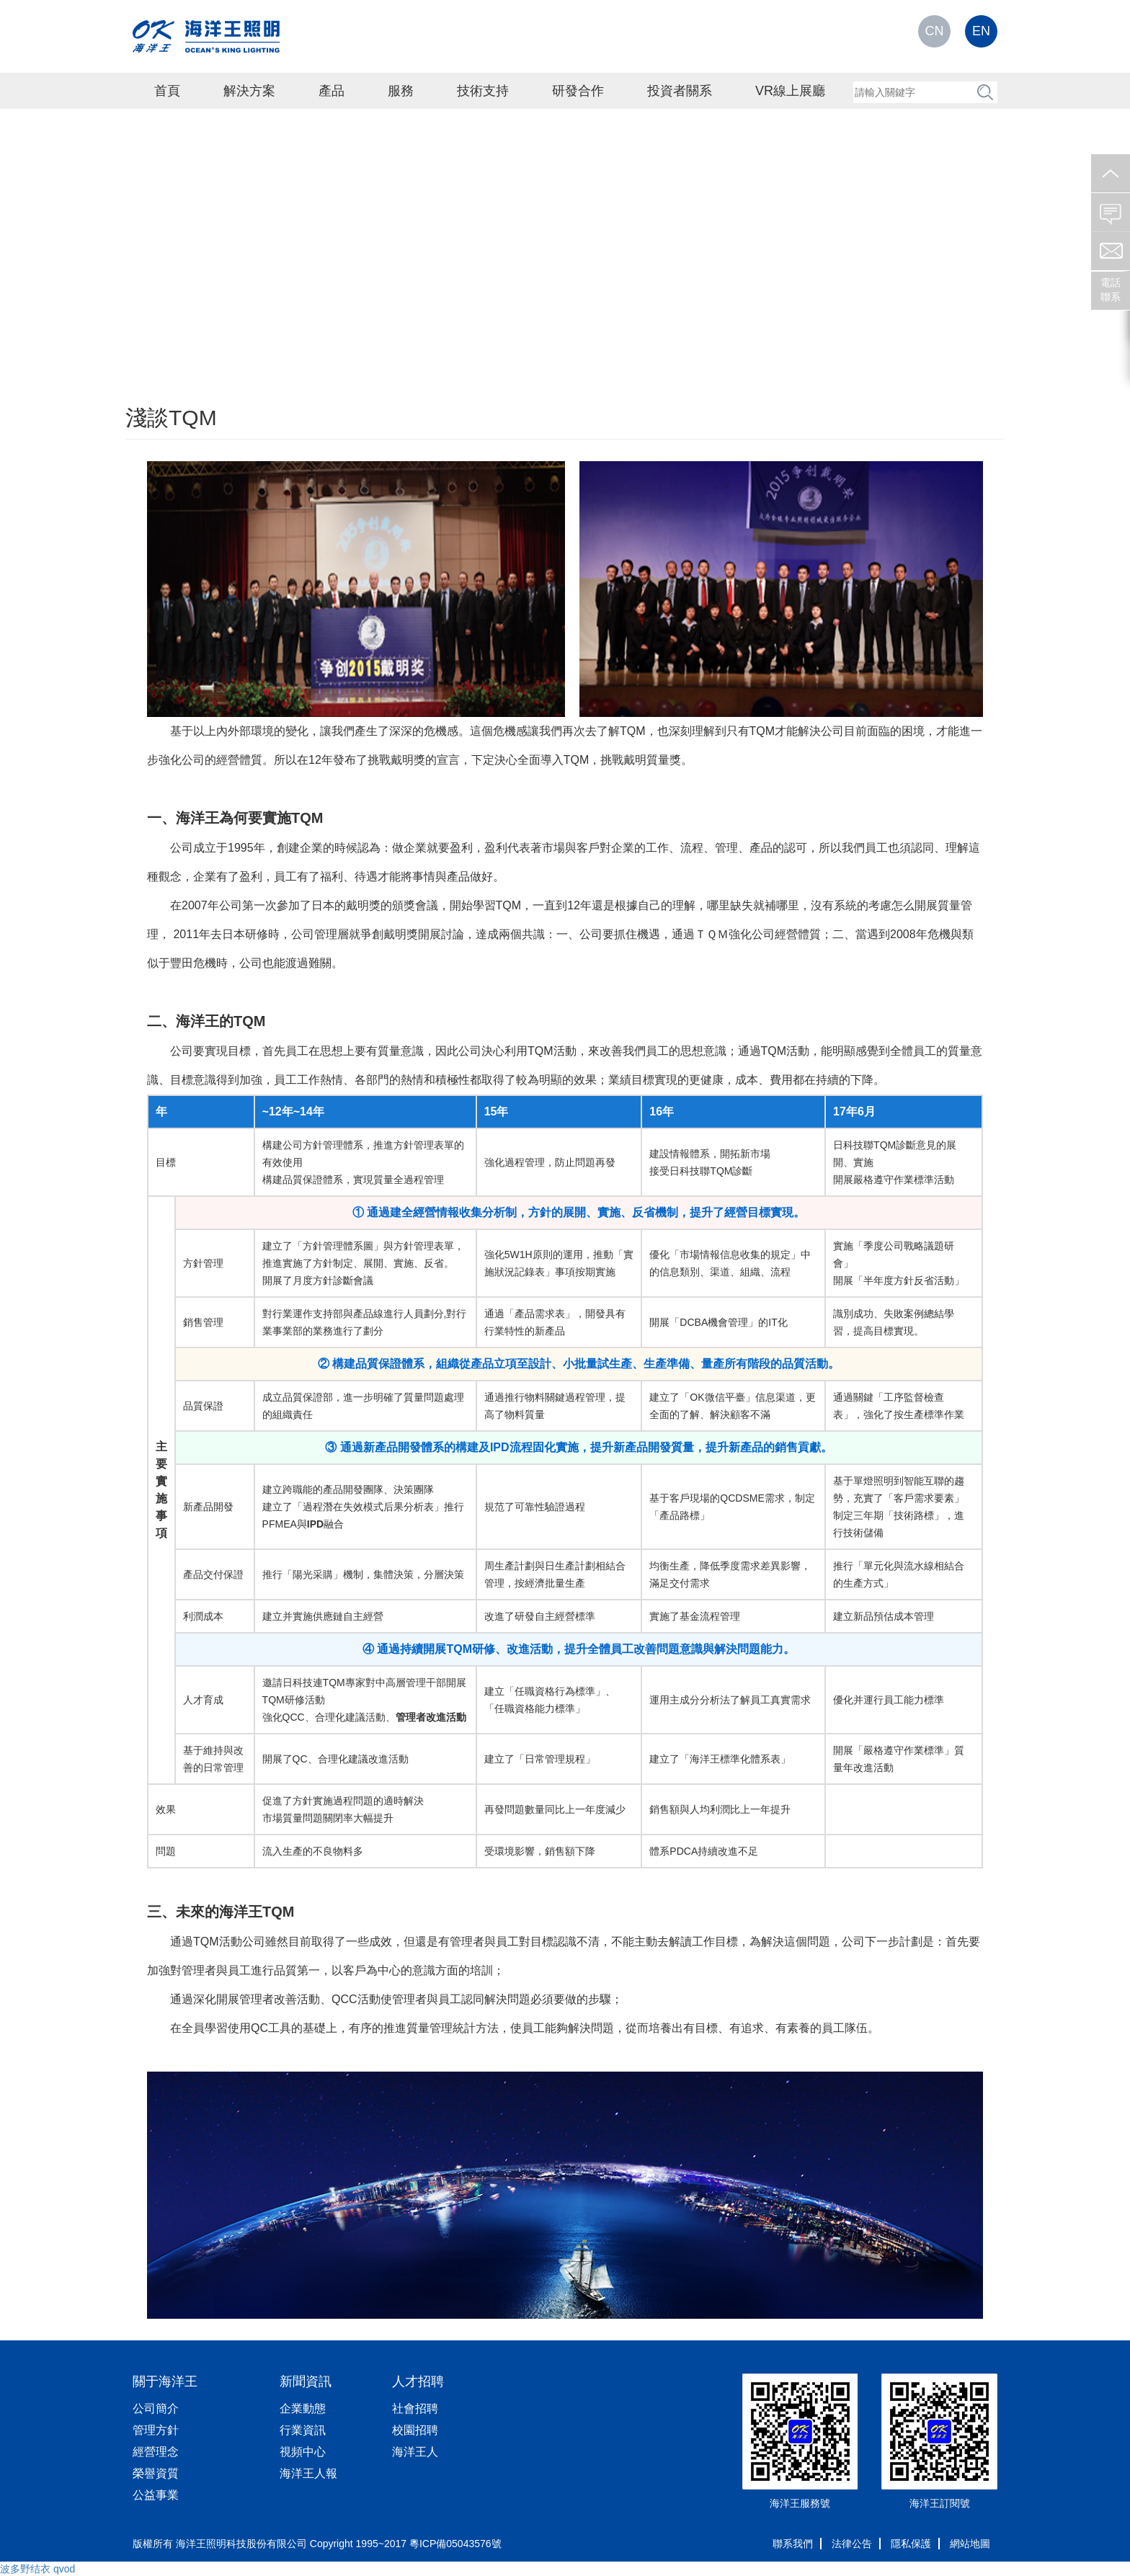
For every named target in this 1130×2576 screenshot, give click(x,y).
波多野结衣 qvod (37, 2569)
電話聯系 (1110, 290)
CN (934, 31)
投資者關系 (679, 91)
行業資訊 (303, 2430)
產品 (331, 91)
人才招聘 (418, 2381)
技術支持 (483, 91)
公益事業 (156, 2495)
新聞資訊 (306, 2381)
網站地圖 (970, 2543)
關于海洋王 (165, 2381)
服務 (401, 91)
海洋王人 (415, 2452)
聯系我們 (793, 2543)
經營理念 (156, 2452)
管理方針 (156, 2430)
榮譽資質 (156, 2473)
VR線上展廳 (790, 91)
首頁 (167, 91)
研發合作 (578, 91)
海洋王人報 (308, 2473)
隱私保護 (911, 2543)
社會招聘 (415, 2408)
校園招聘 (415, 2430)
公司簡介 (156, 2408)
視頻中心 (303, 2452)
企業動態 (303, 2408)
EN (981, 31)
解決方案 (249, 91)
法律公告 (852, 2543)
